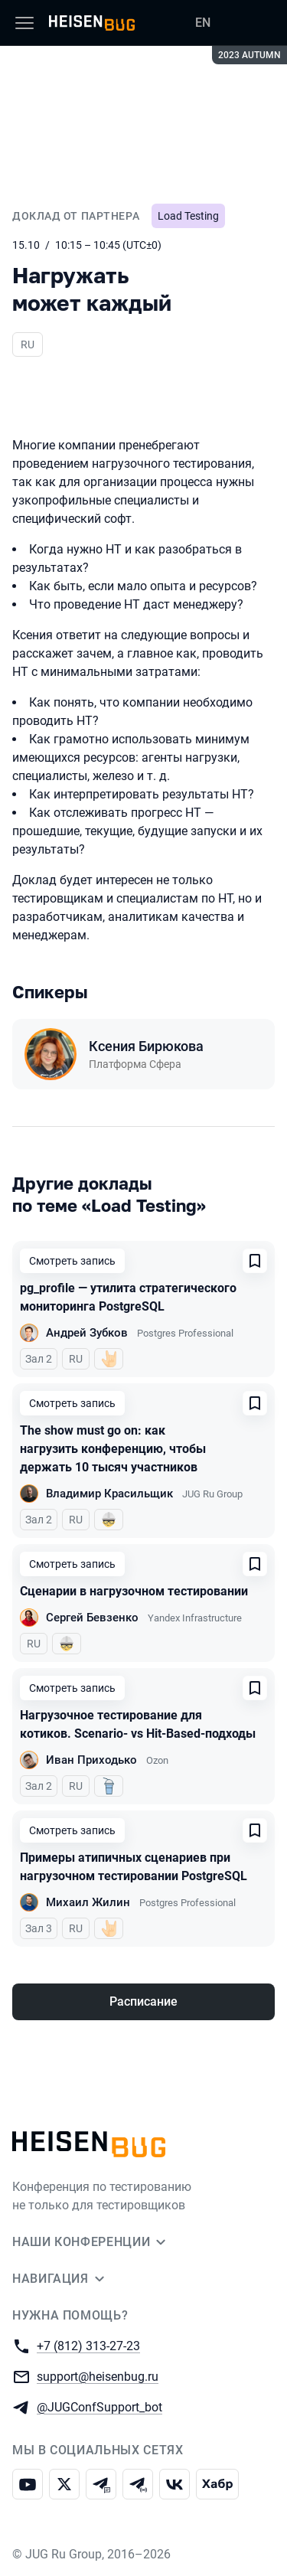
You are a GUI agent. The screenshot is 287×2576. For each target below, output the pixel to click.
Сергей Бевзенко (92, 1617)
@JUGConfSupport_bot (99, 2406)
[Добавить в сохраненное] (255, 1261)
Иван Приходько (91, 1760)
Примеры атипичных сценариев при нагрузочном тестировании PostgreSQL (133, 1866)
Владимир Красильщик (109, 1493)
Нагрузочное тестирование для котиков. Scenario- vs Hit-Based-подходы (138, 1724)
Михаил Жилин (88, 1902)
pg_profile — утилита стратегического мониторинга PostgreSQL (128, 1297)
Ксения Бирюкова (146, 1046)
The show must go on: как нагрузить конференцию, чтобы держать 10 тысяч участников (113, 1448)
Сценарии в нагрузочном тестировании (134, 1591)
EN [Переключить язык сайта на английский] (202, 22)
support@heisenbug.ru (97, 2376)
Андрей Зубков (87, 1333)
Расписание (143, 2001)
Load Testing (188, 216)
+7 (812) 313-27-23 (88, 2345)
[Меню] (24, 23)
